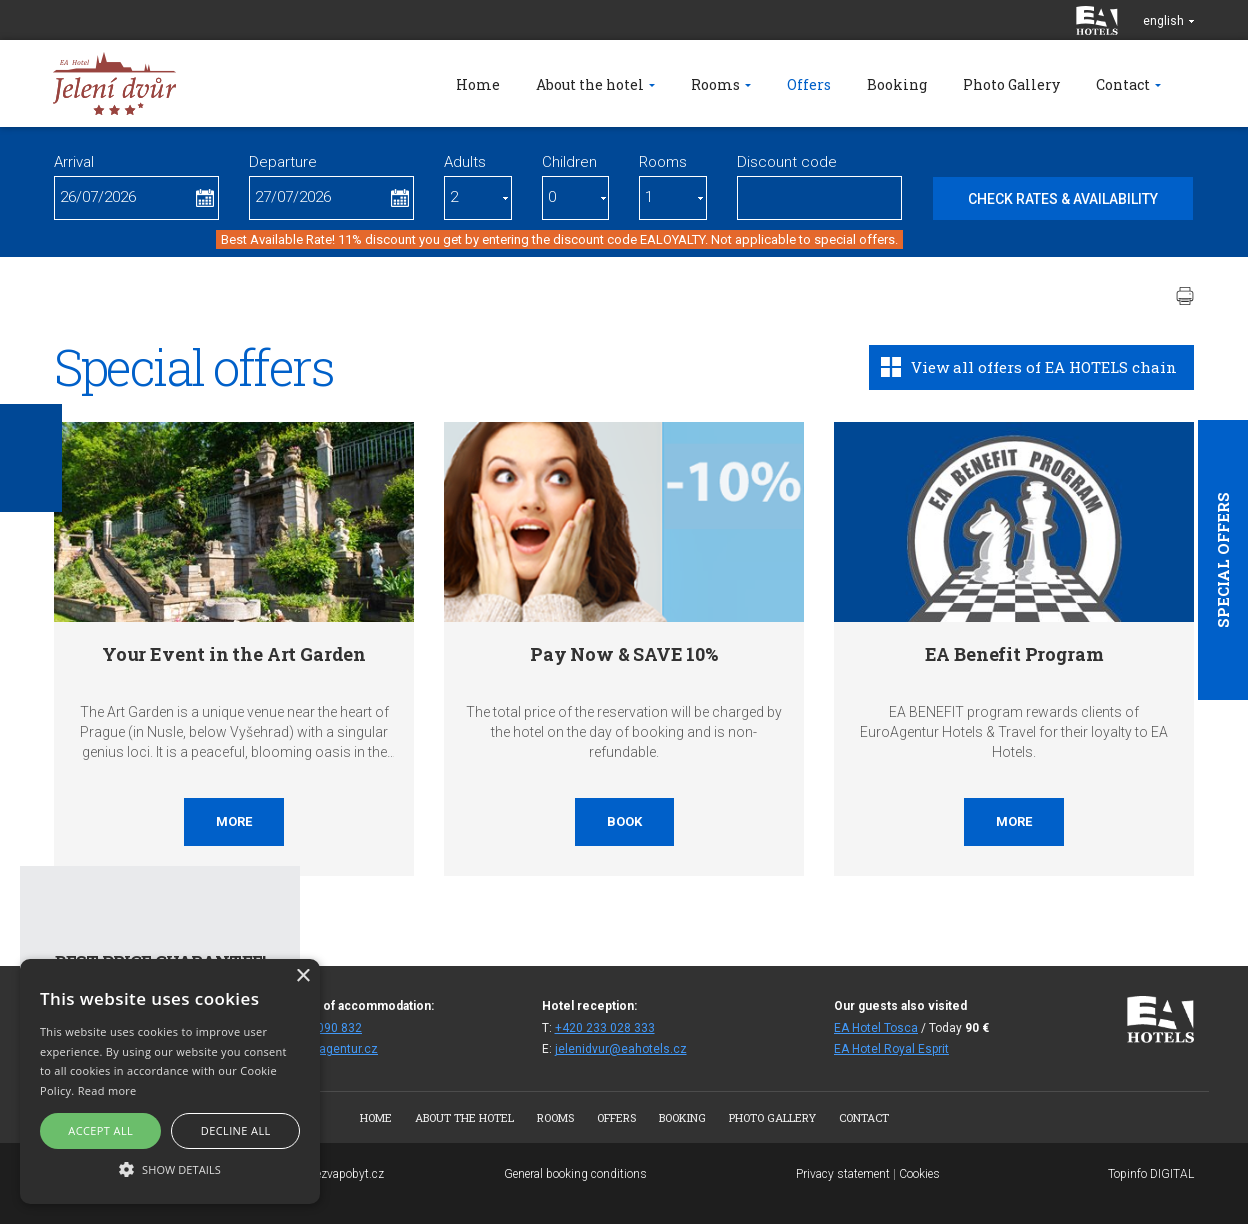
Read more (107, 1090)
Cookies (919, 1174)
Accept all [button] (100, 1130)
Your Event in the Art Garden (234, 654)
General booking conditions (575, 1174)
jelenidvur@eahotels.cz (621, 1049)
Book (624, 821)
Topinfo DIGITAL (1151, 1174)
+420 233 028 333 (605, 1028)
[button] (170, 1168)
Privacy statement (843, 1174)
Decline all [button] (236, 1130)
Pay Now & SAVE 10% (624, 654)
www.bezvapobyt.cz (332, 1174)
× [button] (302, 976)
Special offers (1223, 560)
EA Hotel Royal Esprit (891, 1049)
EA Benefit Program (1014, 654)
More (234, 821)
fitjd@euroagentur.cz (320, 1049)
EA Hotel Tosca (876, 1028)
